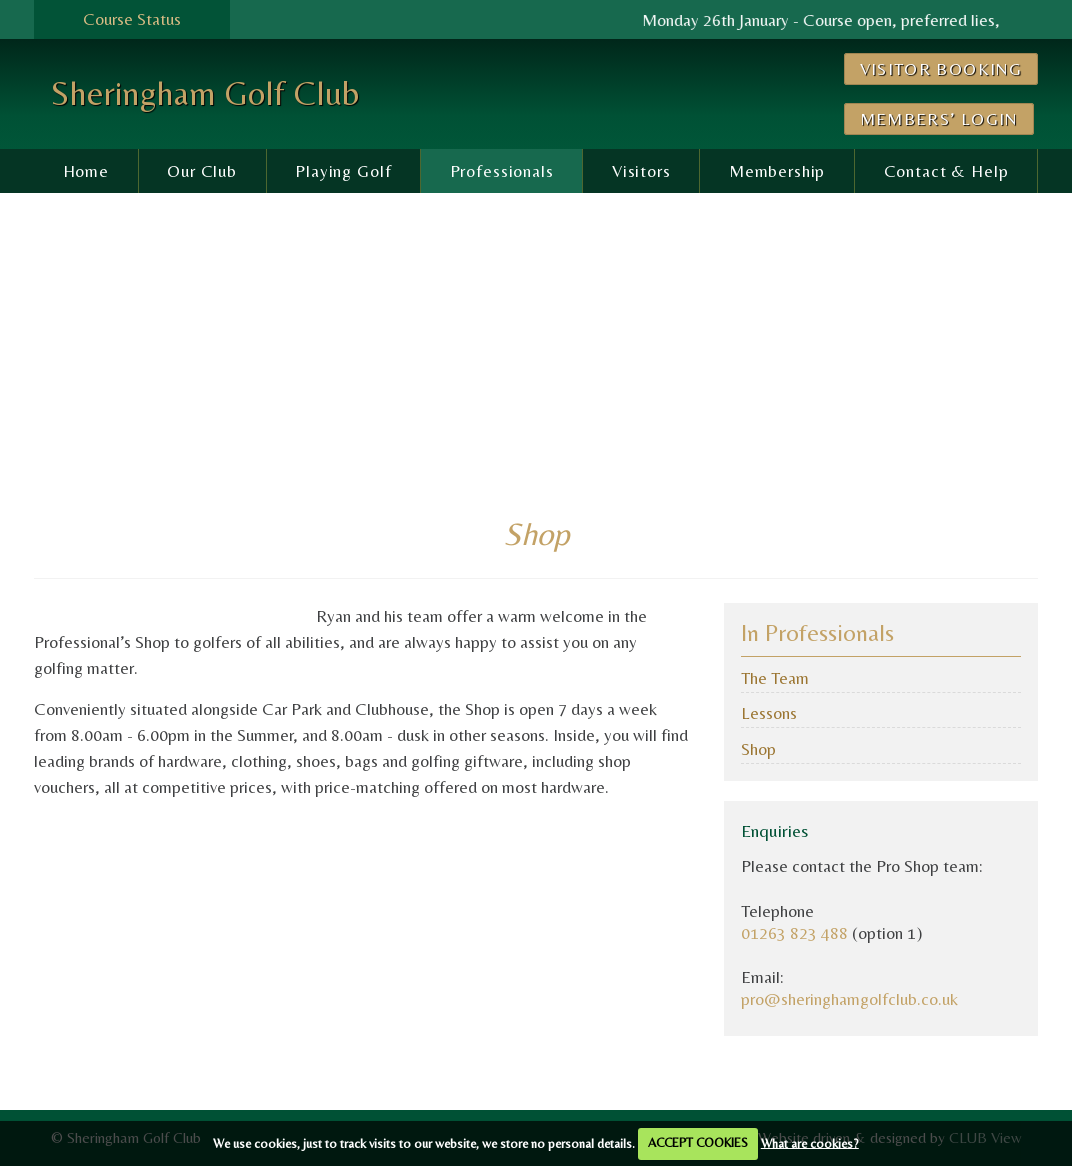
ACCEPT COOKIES (698, 1142)
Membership (777, 171)
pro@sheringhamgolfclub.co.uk (849, 999)
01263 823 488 (794, 933)
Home (86, 171)
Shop (758, 749)
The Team (775, 678)
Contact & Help (946, 171)
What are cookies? (810, 1142)
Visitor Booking (941, 69)
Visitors (641, 171)
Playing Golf (343, 171)
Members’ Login (939, 119)
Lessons (769, 713)
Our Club (202, 171)
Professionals (502, 171)
